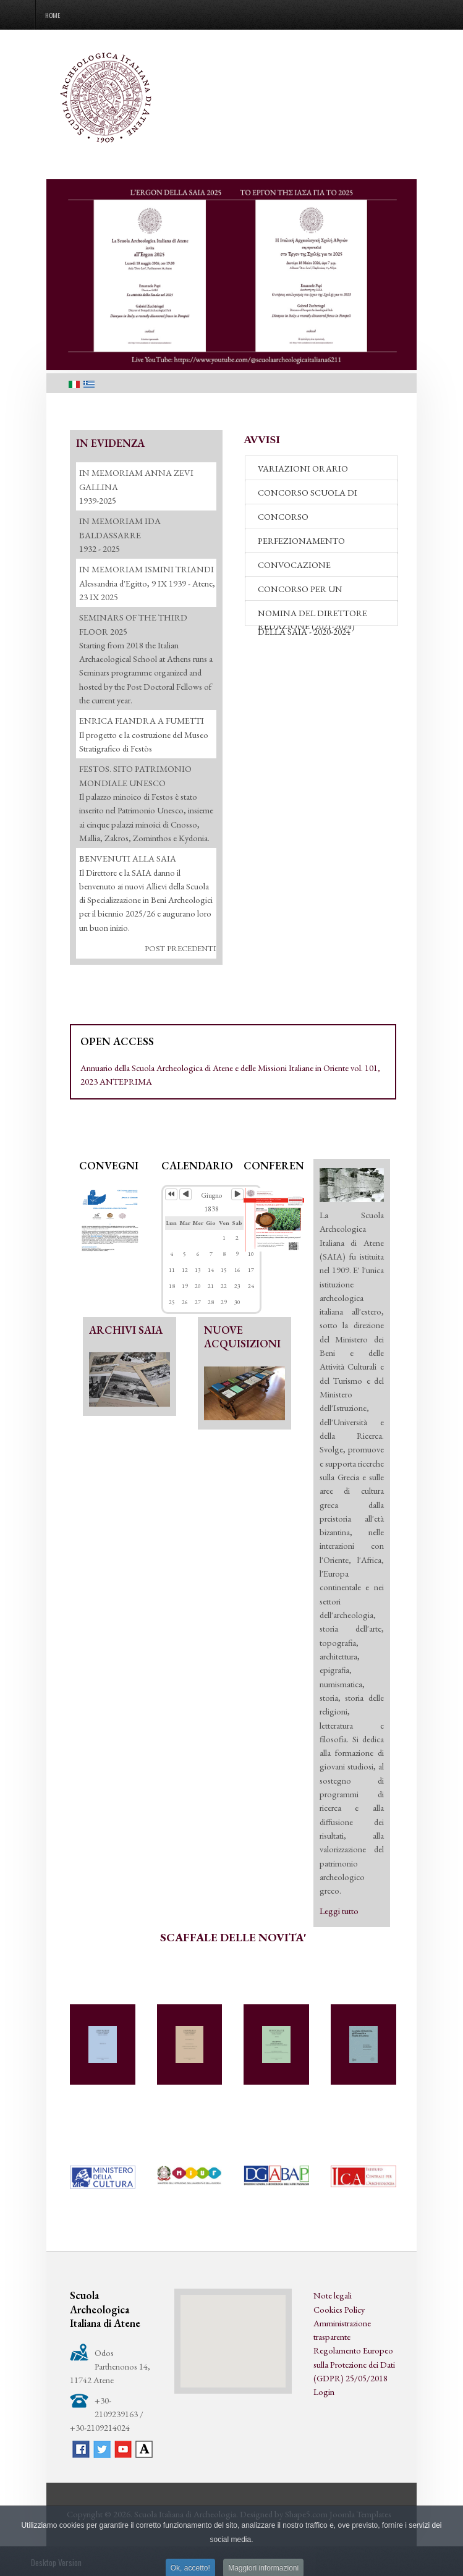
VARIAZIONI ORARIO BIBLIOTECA (303, 471)
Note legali (332, 2295)
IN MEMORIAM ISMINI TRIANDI (146, 569)
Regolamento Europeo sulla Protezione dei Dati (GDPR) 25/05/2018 (354, 2364)
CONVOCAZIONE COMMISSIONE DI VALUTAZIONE (295, 568)
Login (323, 2391)
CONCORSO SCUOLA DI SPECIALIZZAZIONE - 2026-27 (316, 495)
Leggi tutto (339, 1911)
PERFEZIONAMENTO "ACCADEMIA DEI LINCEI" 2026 (321, 544)
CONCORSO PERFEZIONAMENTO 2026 (311, 520)
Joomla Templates (360, 2514)
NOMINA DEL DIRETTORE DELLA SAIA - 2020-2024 (312, 616)
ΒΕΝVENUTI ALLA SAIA (127, 858)
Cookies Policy (339, 2309)
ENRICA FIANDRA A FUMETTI (141, 720)
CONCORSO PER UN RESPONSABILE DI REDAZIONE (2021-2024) (306, 592)
